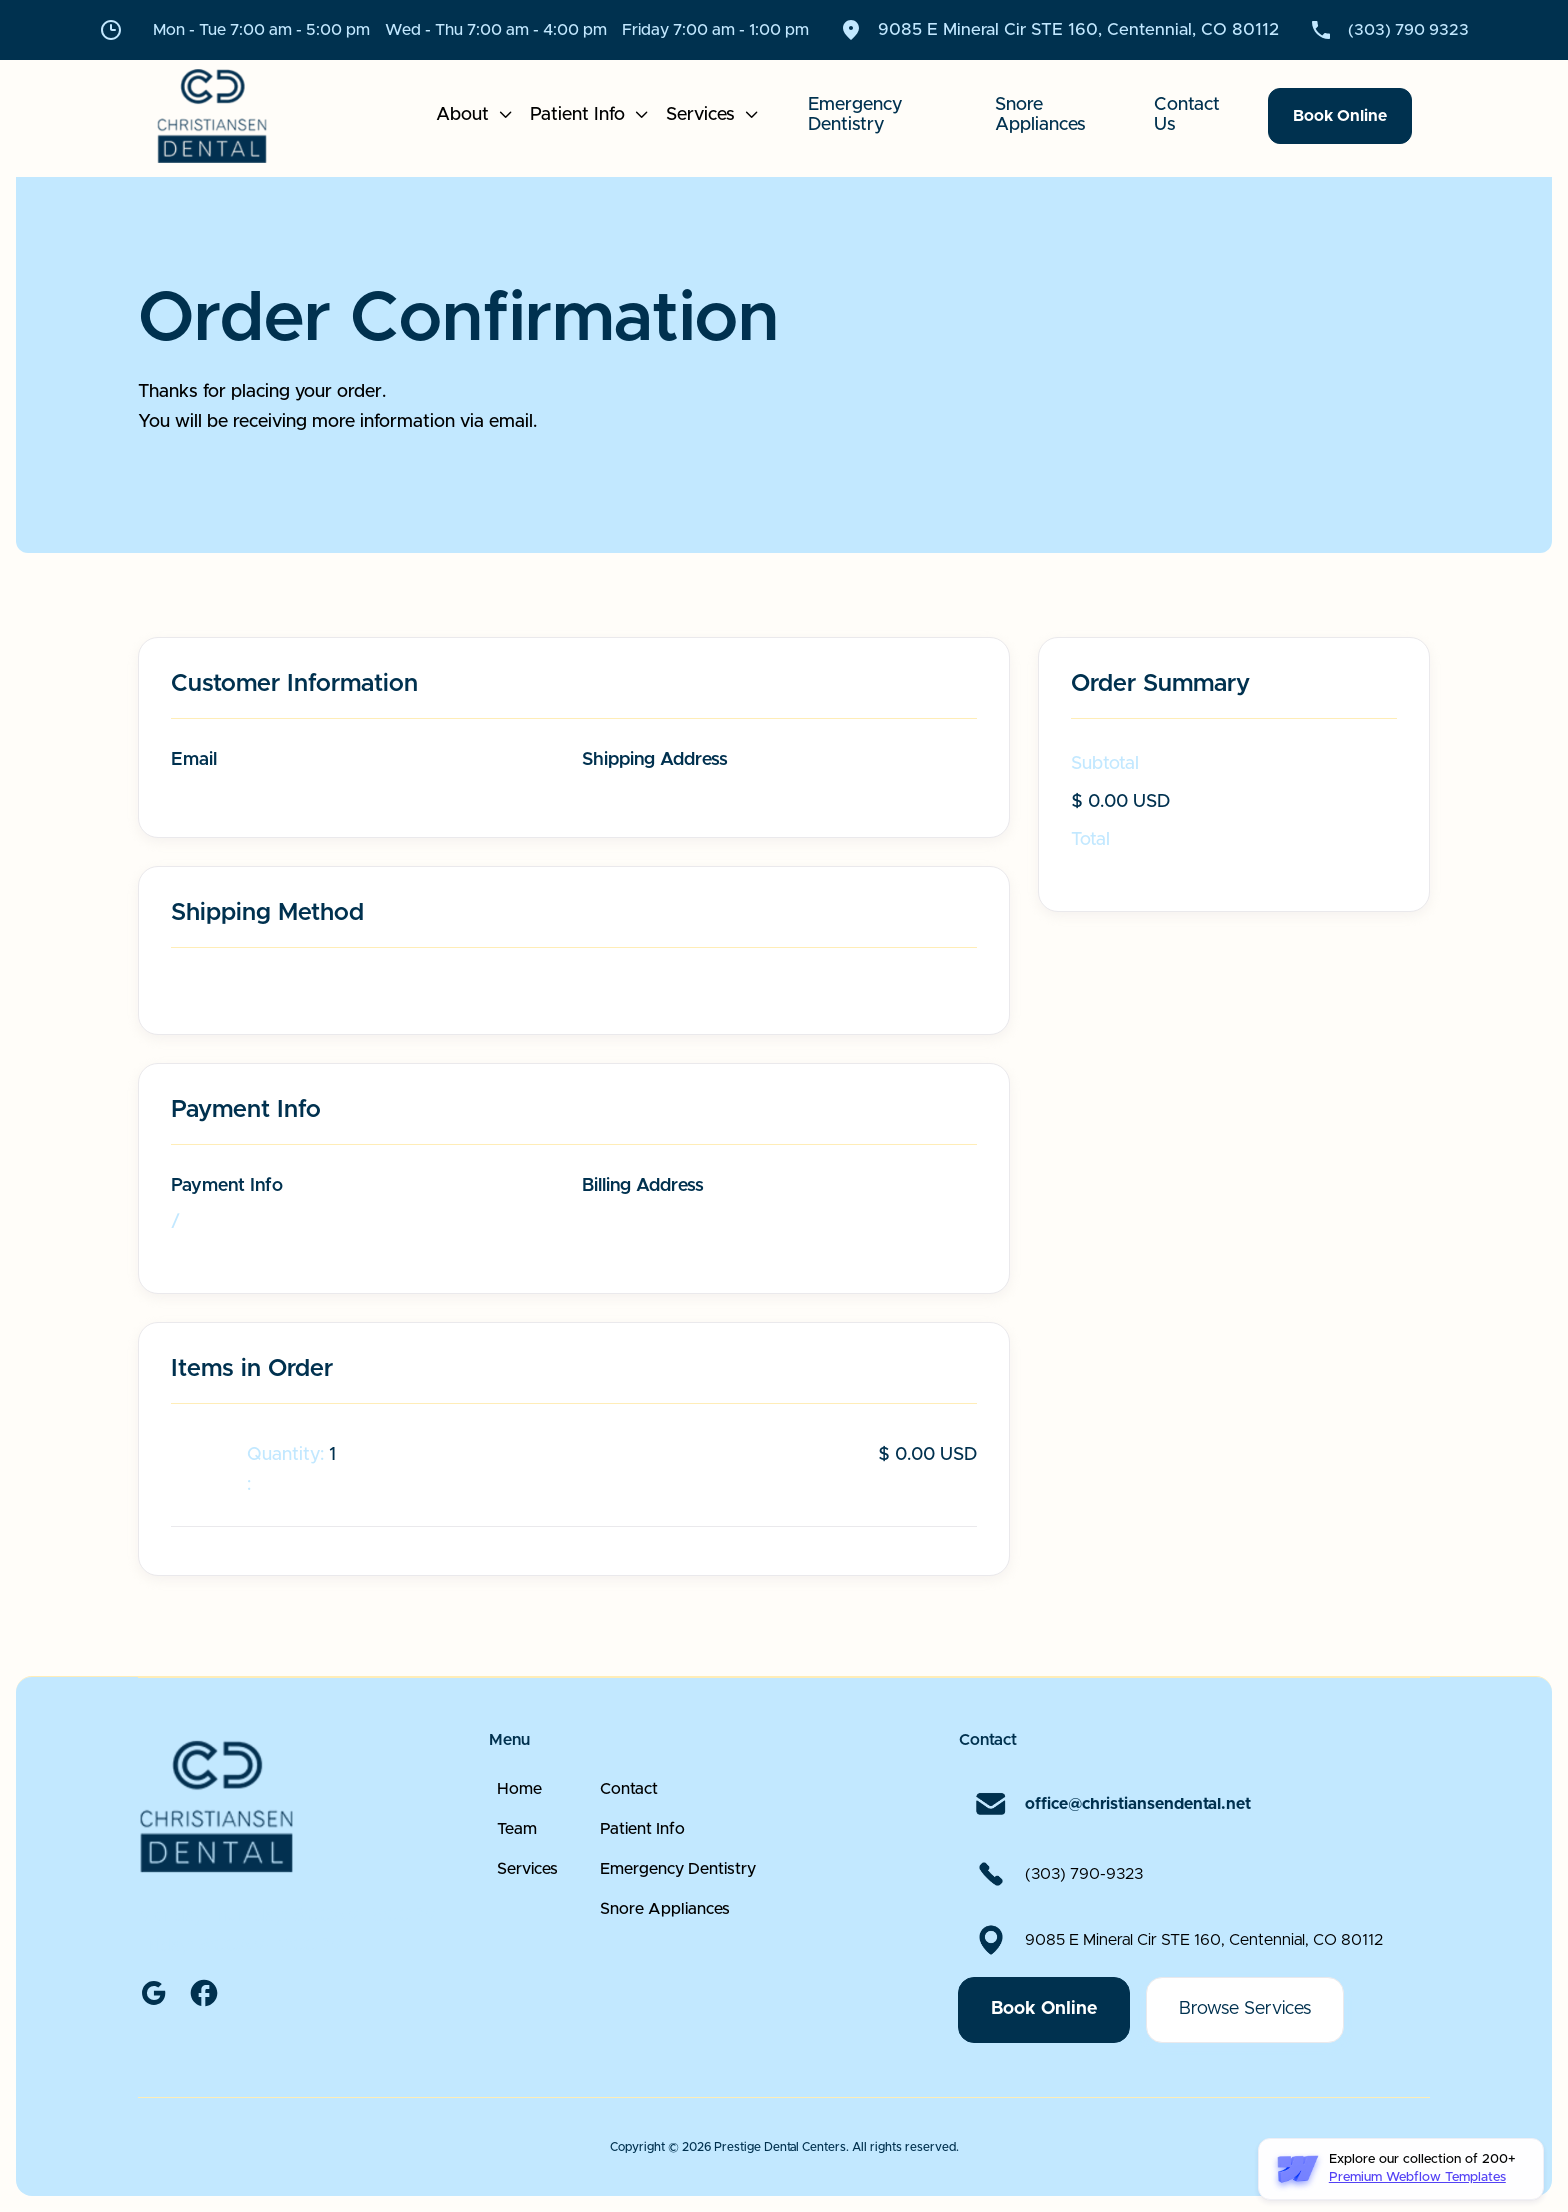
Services (527, 1916)
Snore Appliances (665, 1956)
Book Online (1340, 116)
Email (194, 760)
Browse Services (1245, 2056)
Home (519, 1836)
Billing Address (643, 1186)
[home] (236, 116)
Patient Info (642, 1876)
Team (517, 1876)
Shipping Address (655, 760)
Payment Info (227, 1186)
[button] (475, 116)
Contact (629, 1836)
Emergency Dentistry (678, 1916)
